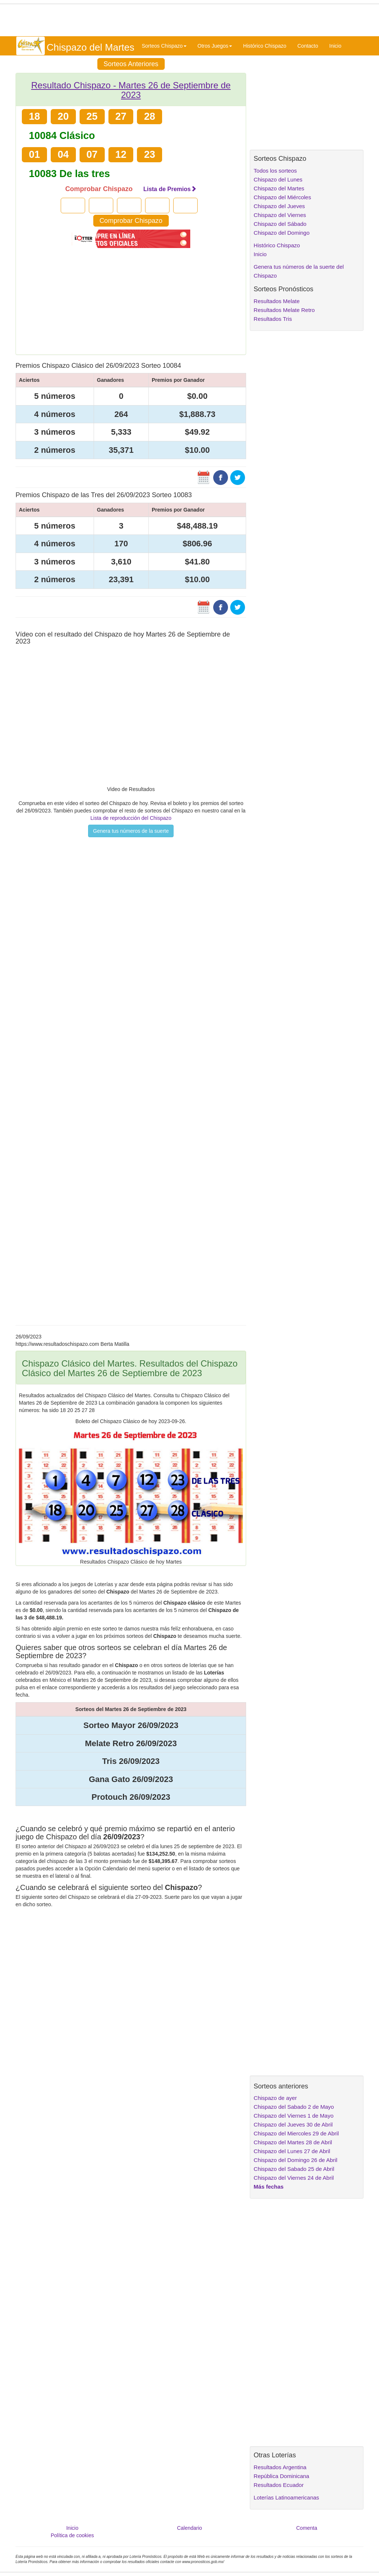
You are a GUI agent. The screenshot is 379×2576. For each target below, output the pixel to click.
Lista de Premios (170, 189)
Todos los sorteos (275, 170)
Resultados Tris (273, 319)
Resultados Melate (276, 301)
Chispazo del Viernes (280, 215)
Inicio (335, 46)
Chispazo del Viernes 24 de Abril (294, 2178)
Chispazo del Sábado (280, 224)
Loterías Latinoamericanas (286, 2497)
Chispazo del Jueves (279, 206)
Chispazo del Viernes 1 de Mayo (293, 2115)
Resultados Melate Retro (284, 310)
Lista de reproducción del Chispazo (130, 818)
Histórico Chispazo (264, 46)
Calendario (189, 2528)
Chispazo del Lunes (278, 179)
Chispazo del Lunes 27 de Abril (292, 2151)
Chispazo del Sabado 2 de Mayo (294, 2107)
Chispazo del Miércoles (282, 197)
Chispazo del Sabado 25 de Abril (294, 2169)
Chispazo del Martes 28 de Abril (293, 2142)
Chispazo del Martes (279, 188)
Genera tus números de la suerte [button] (131, 831)
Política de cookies (72, 2535)
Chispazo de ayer (275, 2098)
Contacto (308, 46)
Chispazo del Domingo (281, 233)
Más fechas (269, 2186)
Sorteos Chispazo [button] (164, 46)
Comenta (306, 2528)
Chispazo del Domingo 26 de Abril (295, 2160)
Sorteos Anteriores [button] (131, 64)
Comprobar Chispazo (131, 220)
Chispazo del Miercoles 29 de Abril (296, 2133)
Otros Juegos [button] (215, 46)
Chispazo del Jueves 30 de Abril (293, 2124)
